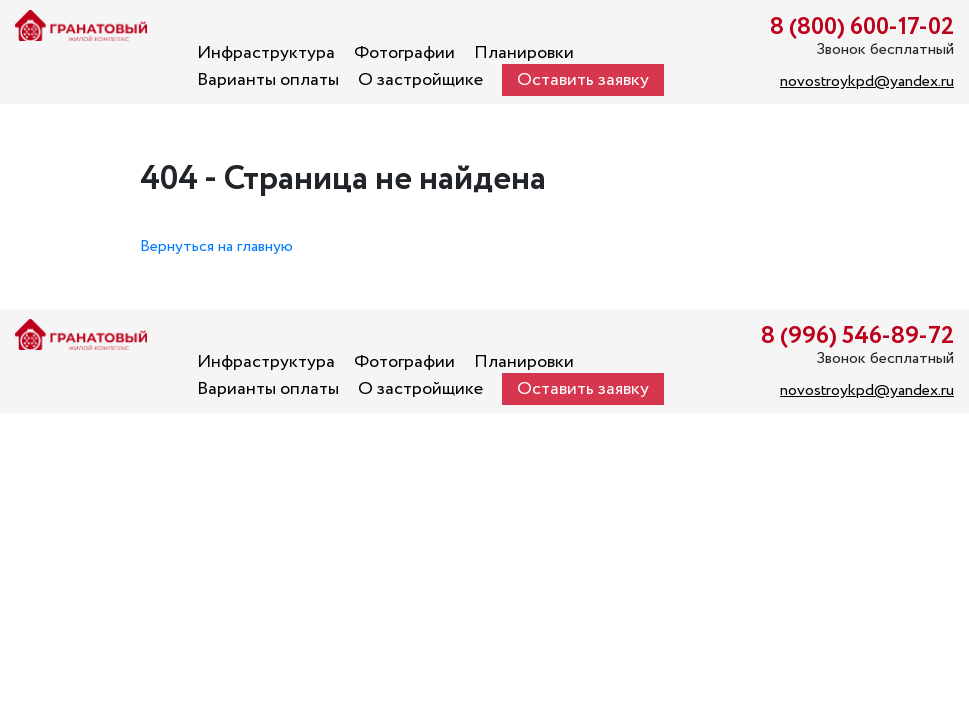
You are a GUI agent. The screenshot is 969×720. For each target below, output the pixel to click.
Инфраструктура (266, 53)
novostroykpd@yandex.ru (867, 81)
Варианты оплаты (268, 80)
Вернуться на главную (216, 246)
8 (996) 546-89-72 (857, 336)
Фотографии (404, 53)
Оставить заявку (583, 80)
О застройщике (420, 80)
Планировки (524, 53)
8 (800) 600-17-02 (862, 27)
